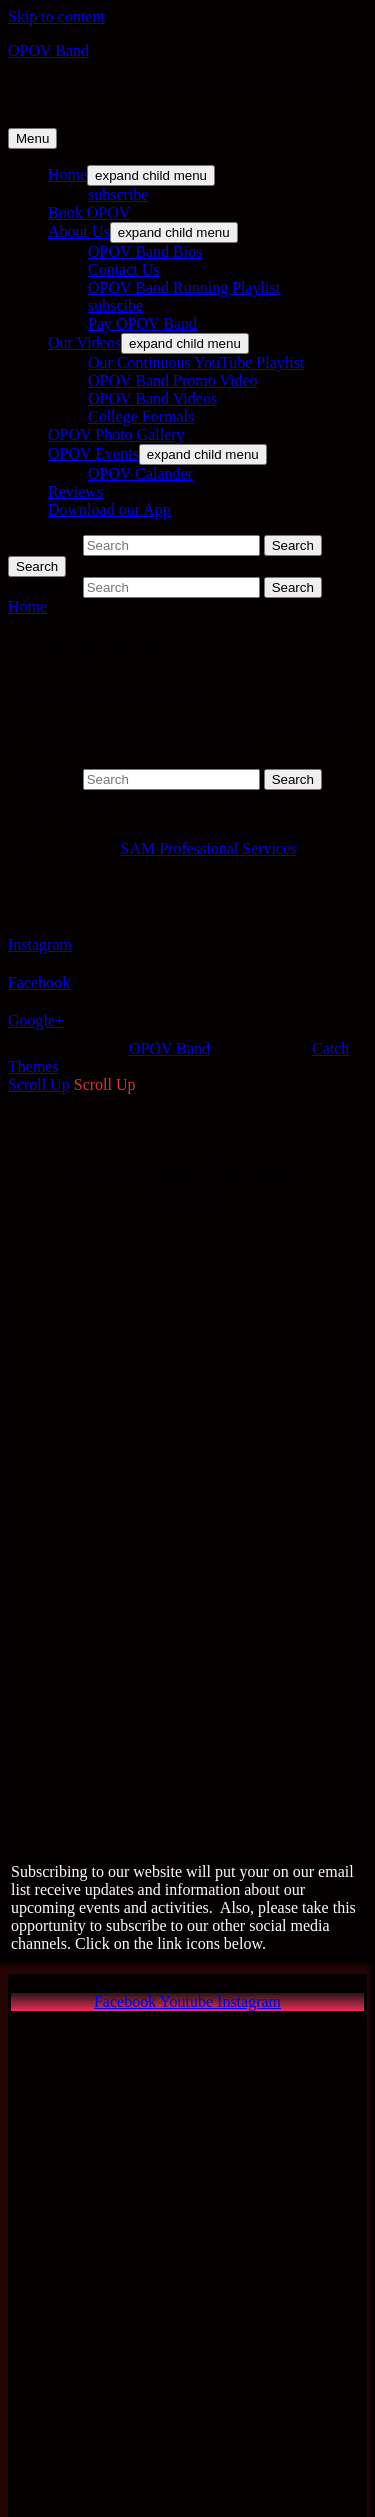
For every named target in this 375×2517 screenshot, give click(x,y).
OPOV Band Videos (152, 398)
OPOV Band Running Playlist (184, 287)
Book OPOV (89, 212)
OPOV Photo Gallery (116, 434)
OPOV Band (48, 50)
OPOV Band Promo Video (173, 380)
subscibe (115, 305)
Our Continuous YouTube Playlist (196, 362)
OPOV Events (93, 453)
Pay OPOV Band (142, 323)
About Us (79, 231)
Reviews (75, 491)
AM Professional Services (212, 848)
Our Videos (84, 342)
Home (67, 174)
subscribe (118, 194)
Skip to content (56, 16)
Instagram (40, 944)
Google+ (36, 1020)
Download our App (109, 509)
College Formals (141, 416)
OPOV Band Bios (145, 251)
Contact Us (124, 269)
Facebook (39, 982)
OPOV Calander (140, 473)
